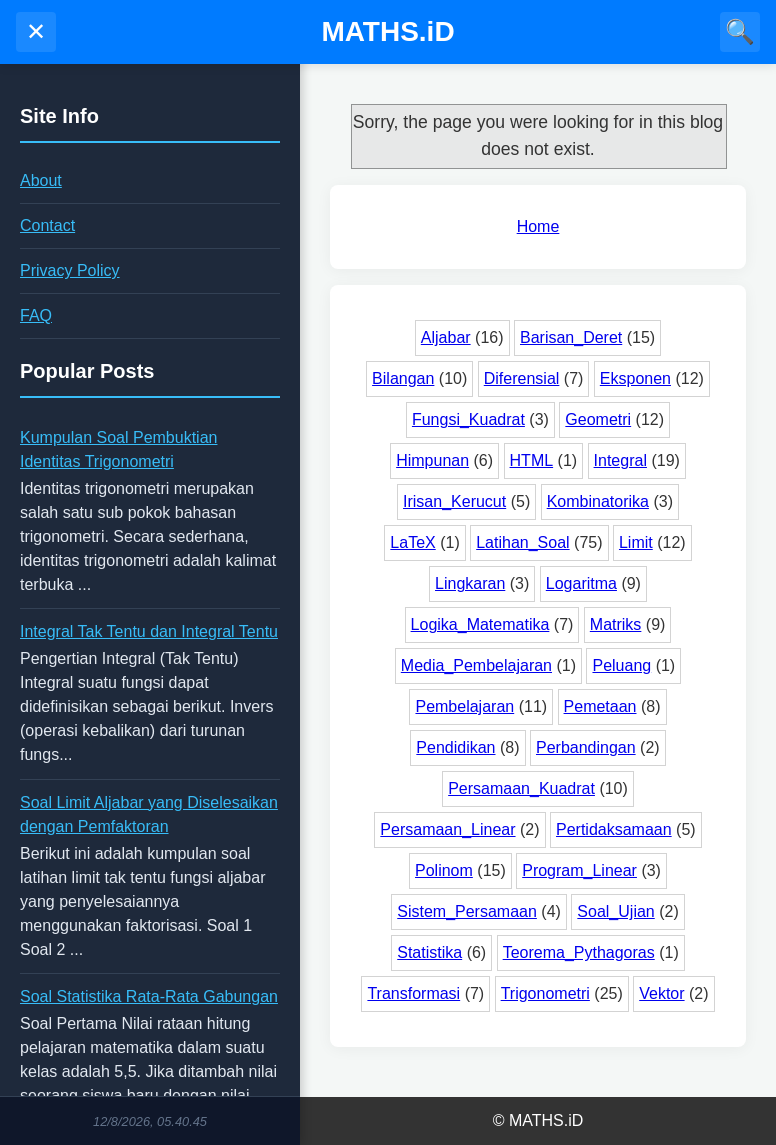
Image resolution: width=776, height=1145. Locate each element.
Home (538, 226)
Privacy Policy (70, 270)
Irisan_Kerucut (454, 501)
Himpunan (432, 460)
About (41, 180)
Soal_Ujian (615, 911)
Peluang (621, 665)
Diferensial (522, 378)
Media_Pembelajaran (476, 665)
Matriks (616, 624)
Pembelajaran (464, 706)
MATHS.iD (387, 31)
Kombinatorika (598, 501)
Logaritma (581, 583)
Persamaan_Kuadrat (521, 788)
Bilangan (403, 378)
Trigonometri (545, 993)
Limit (636, 542)
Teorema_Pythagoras (579, 952)
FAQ (36, 315)
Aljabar (446, 337)
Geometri (598, 419)
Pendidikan (455, 747)
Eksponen (635, 378)
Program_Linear (579, 870)
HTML (532, 460)
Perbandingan (586, 747)
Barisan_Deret (571, 337)
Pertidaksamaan (614, 829)
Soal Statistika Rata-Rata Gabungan (149, 996)
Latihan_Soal (522, 542)
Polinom (444, 870)
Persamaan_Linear (447, 829)
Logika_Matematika (480, 624)
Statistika (429, 952)
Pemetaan (600, 706)
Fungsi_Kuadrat (468, 419)
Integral (620, 460)
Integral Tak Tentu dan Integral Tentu (149, 631)
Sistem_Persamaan (467, 911)
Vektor (661, 993)
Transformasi (413, 993)
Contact (47, 225)
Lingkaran (470, 583)
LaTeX (412, 542)
